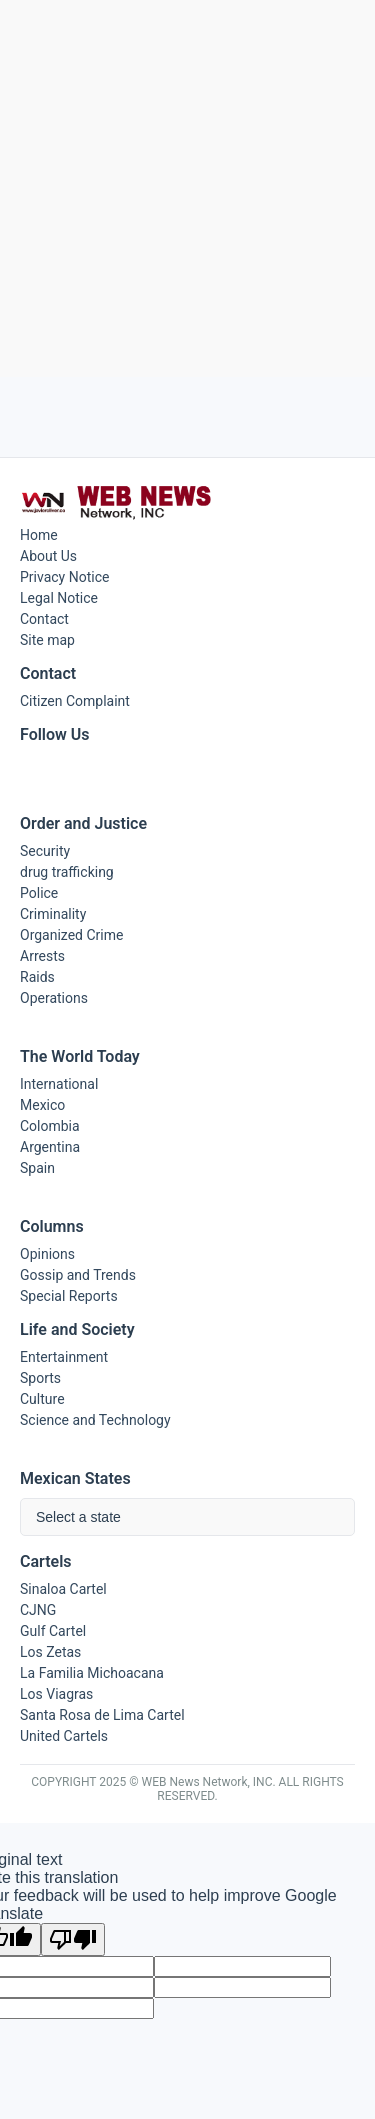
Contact (44, 619)
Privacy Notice (64, 577)
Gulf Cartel (53, 1631)
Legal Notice (59, 598)
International (59, 1084)
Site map (47, 640)
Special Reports (69, 1296)
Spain (37, 1168)
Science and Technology (95, 1420)
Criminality (53, 914)
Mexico (42, 1105)
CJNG (38, 1610)
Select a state (78, 1517)
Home (39, 535)
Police (39, 893)
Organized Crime (71, 935)
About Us (48, 556)
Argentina (50, 1147)
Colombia (50, 1126)
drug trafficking (67, 872)
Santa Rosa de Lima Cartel (102, 1715)
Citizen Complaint (75, 701)
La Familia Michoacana (92, 1673)
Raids (37, 977)
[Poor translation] (73, 1939)
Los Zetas (50, 1652)
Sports (40, 1378)
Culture (42, 1399)
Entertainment (64, 1357)
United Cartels (64, 1736)
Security (45, 851)
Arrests (42, 956)
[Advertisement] (187, 188)
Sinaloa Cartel (63, 1589)
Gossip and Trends (78, 1275)
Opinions (47, 1254)
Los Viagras (56, 1694)
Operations (54, 998)
